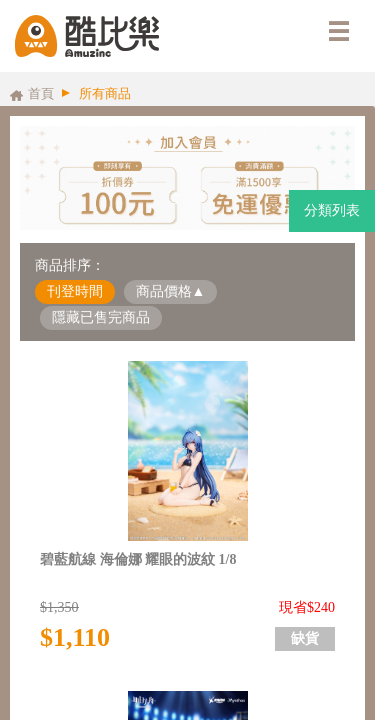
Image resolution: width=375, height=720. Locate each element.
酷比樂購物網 (87, 36)
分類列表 (332, 210)
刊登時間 (75, 291)
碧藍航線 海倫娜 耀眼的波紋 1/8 (138, 559)
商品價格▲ (171, 291)
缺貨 (305, 638)
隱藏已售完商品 (101, 317)
